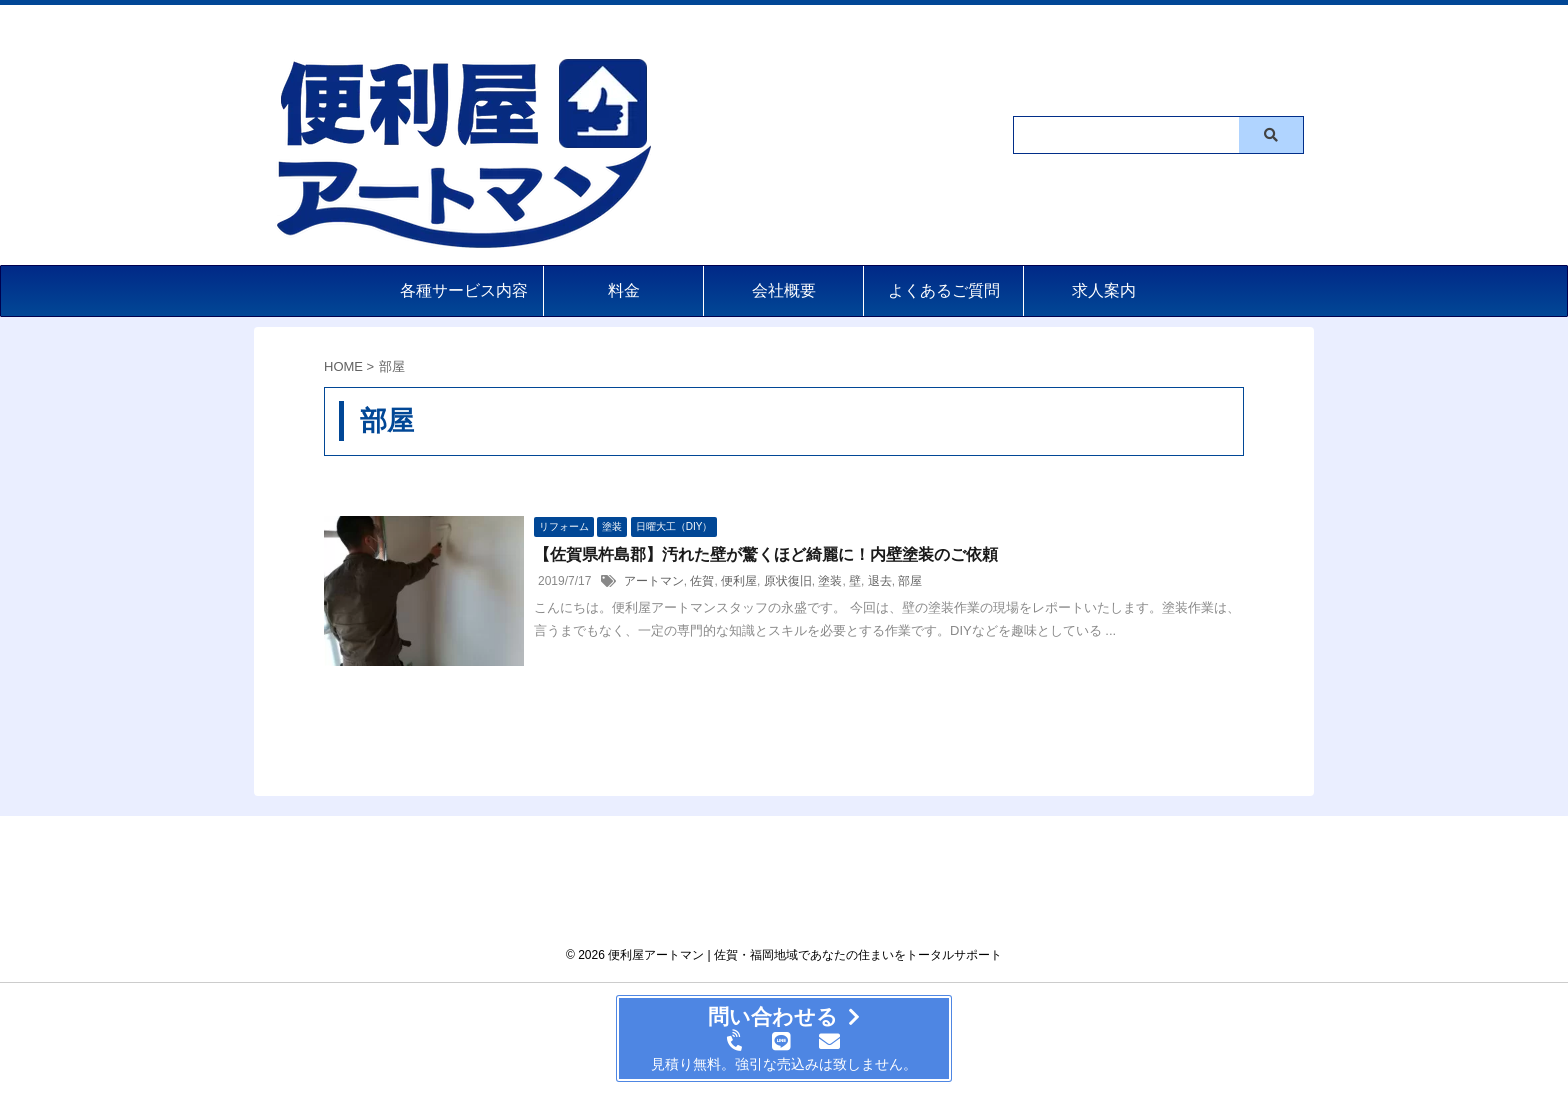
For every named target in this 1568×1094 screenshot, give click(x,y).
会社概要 (784, 290)
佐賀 (702, 581)
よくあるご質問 (944, 290)
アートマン (654, 581)
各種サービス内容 (464, 290)
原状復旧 (788, 581)
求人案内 (1104, 290)
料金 (624, 290)
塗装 (830, 581)
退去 (880, 581)
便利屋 (739, 581)
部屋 (910, 581)
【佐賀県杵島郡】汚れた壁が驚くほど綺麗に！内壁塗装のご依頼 (766, 554)
